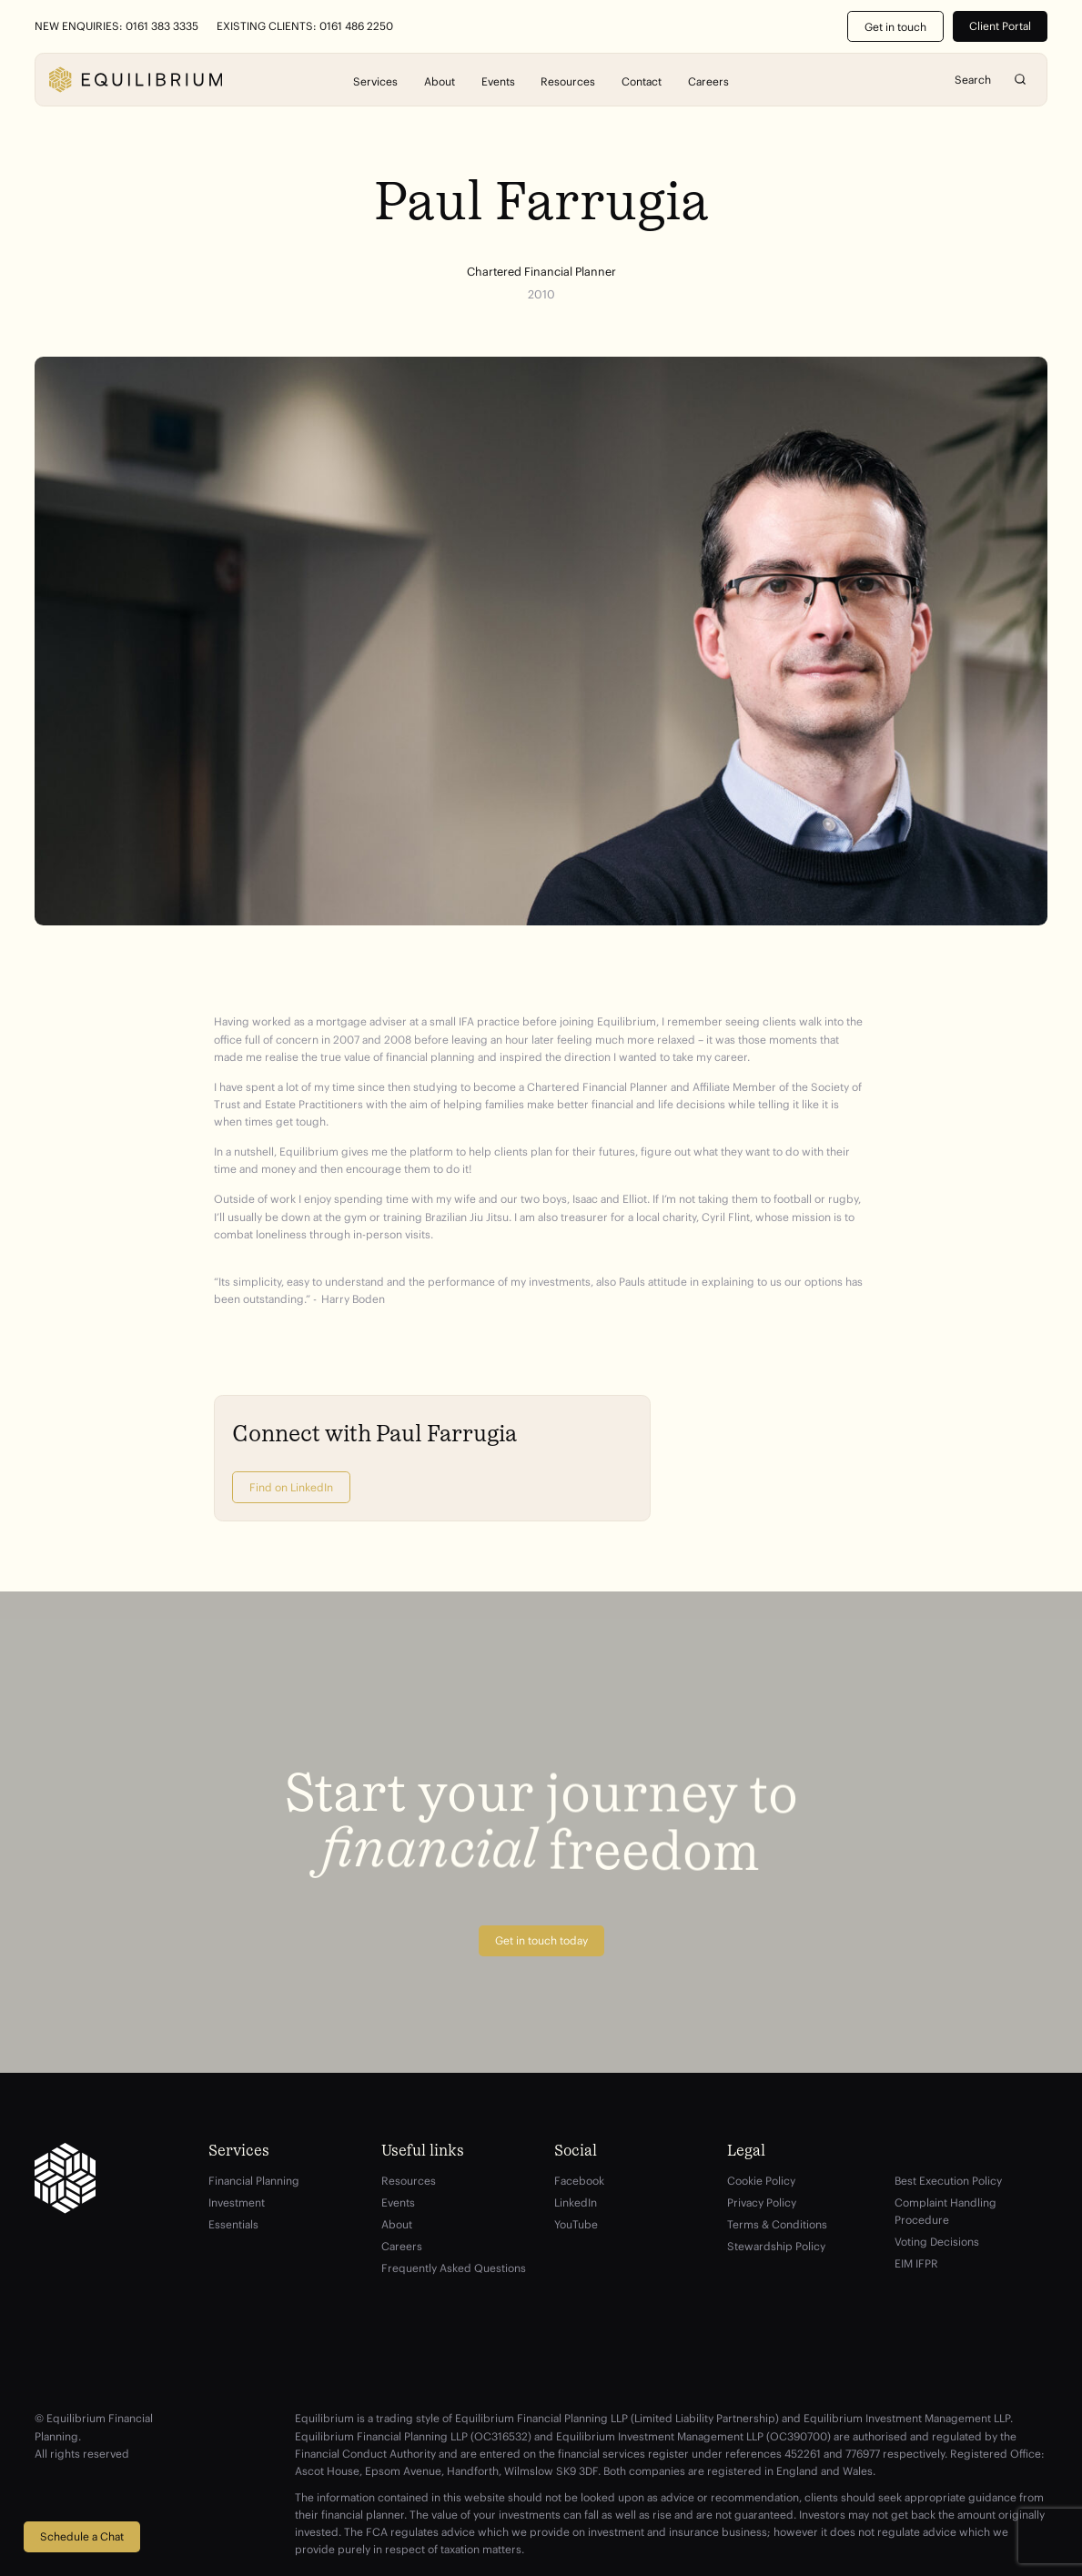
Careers (708, 80)
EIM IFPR (916, 2263)
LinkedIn (575, 2202)
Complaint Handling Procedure (945, 2211)
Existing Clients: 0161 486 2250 (305, 26)
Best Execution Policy (948, 2180)
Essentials (233, 2224)
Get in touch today (541, 1940)
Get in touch (895, 27)
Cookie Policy (761, 2180)
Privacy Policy (761, 2202)
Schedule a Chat (82, 2536)
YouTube (576, 2224)
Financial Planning (253, 2180)
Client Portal (1000, 26)
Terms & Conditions (777, 2224)
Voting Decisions (937, 2241)
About (439, 80)
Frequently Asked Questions (453, 2268)
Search (1019, 79)
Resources (568, 80)
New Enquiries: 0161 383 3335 (116, 26)
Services (375, 80)
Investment (236, 2202)
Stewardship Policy (776, 2246)
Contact (642, 80)
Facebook (579, 2180)
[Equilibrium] (135, 79)
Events (498, 80)
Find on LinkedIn (291, 1487)
